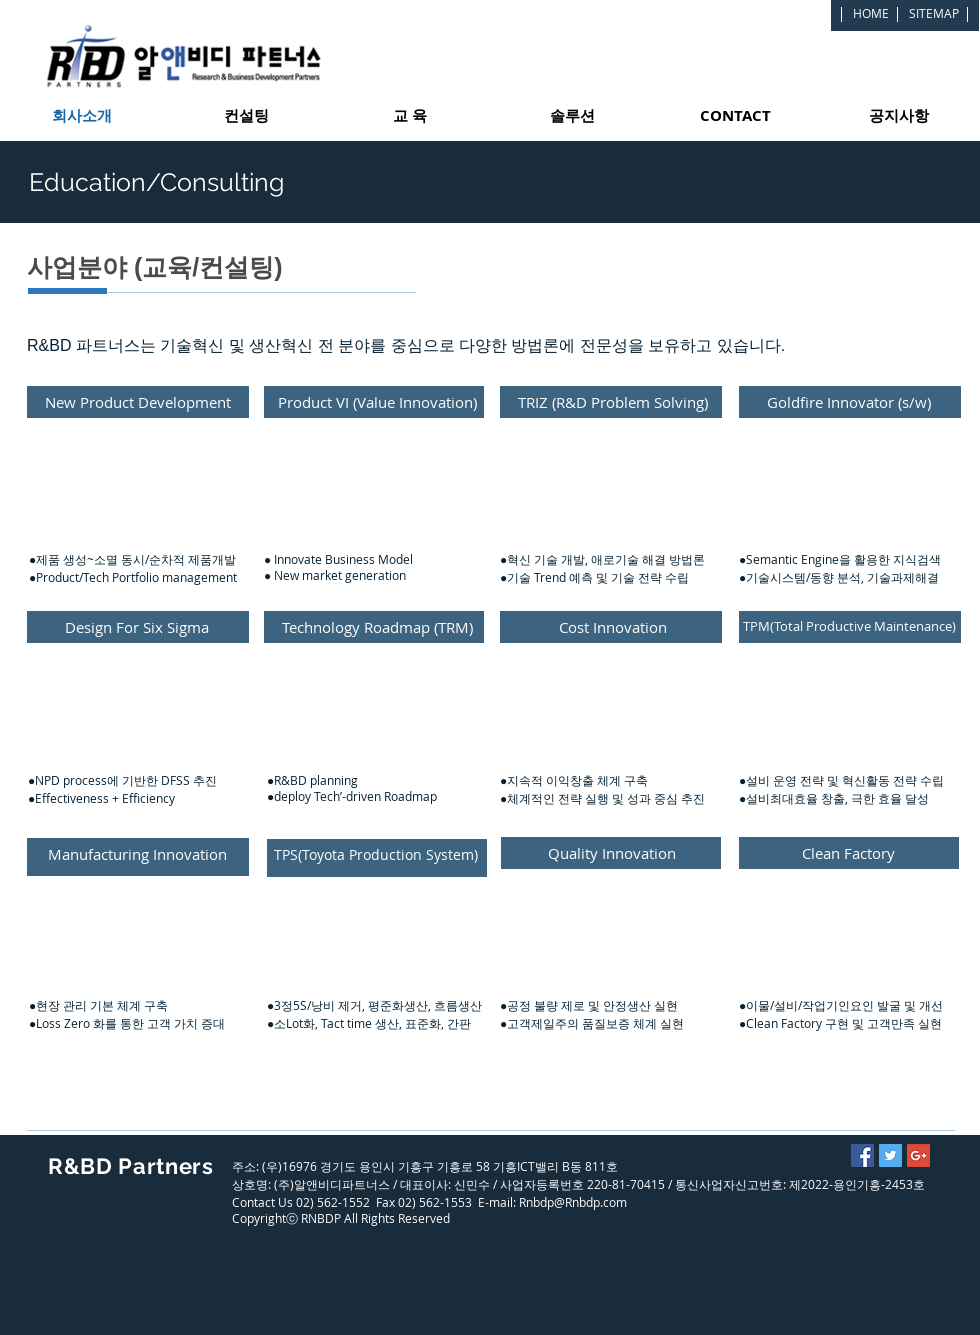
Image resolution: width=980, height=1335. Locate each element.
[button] (138, 521)
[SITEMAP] (934, 13)
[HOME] (871, 13)
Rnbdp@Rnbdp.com (573, 1202)
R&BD (80, 1166)
